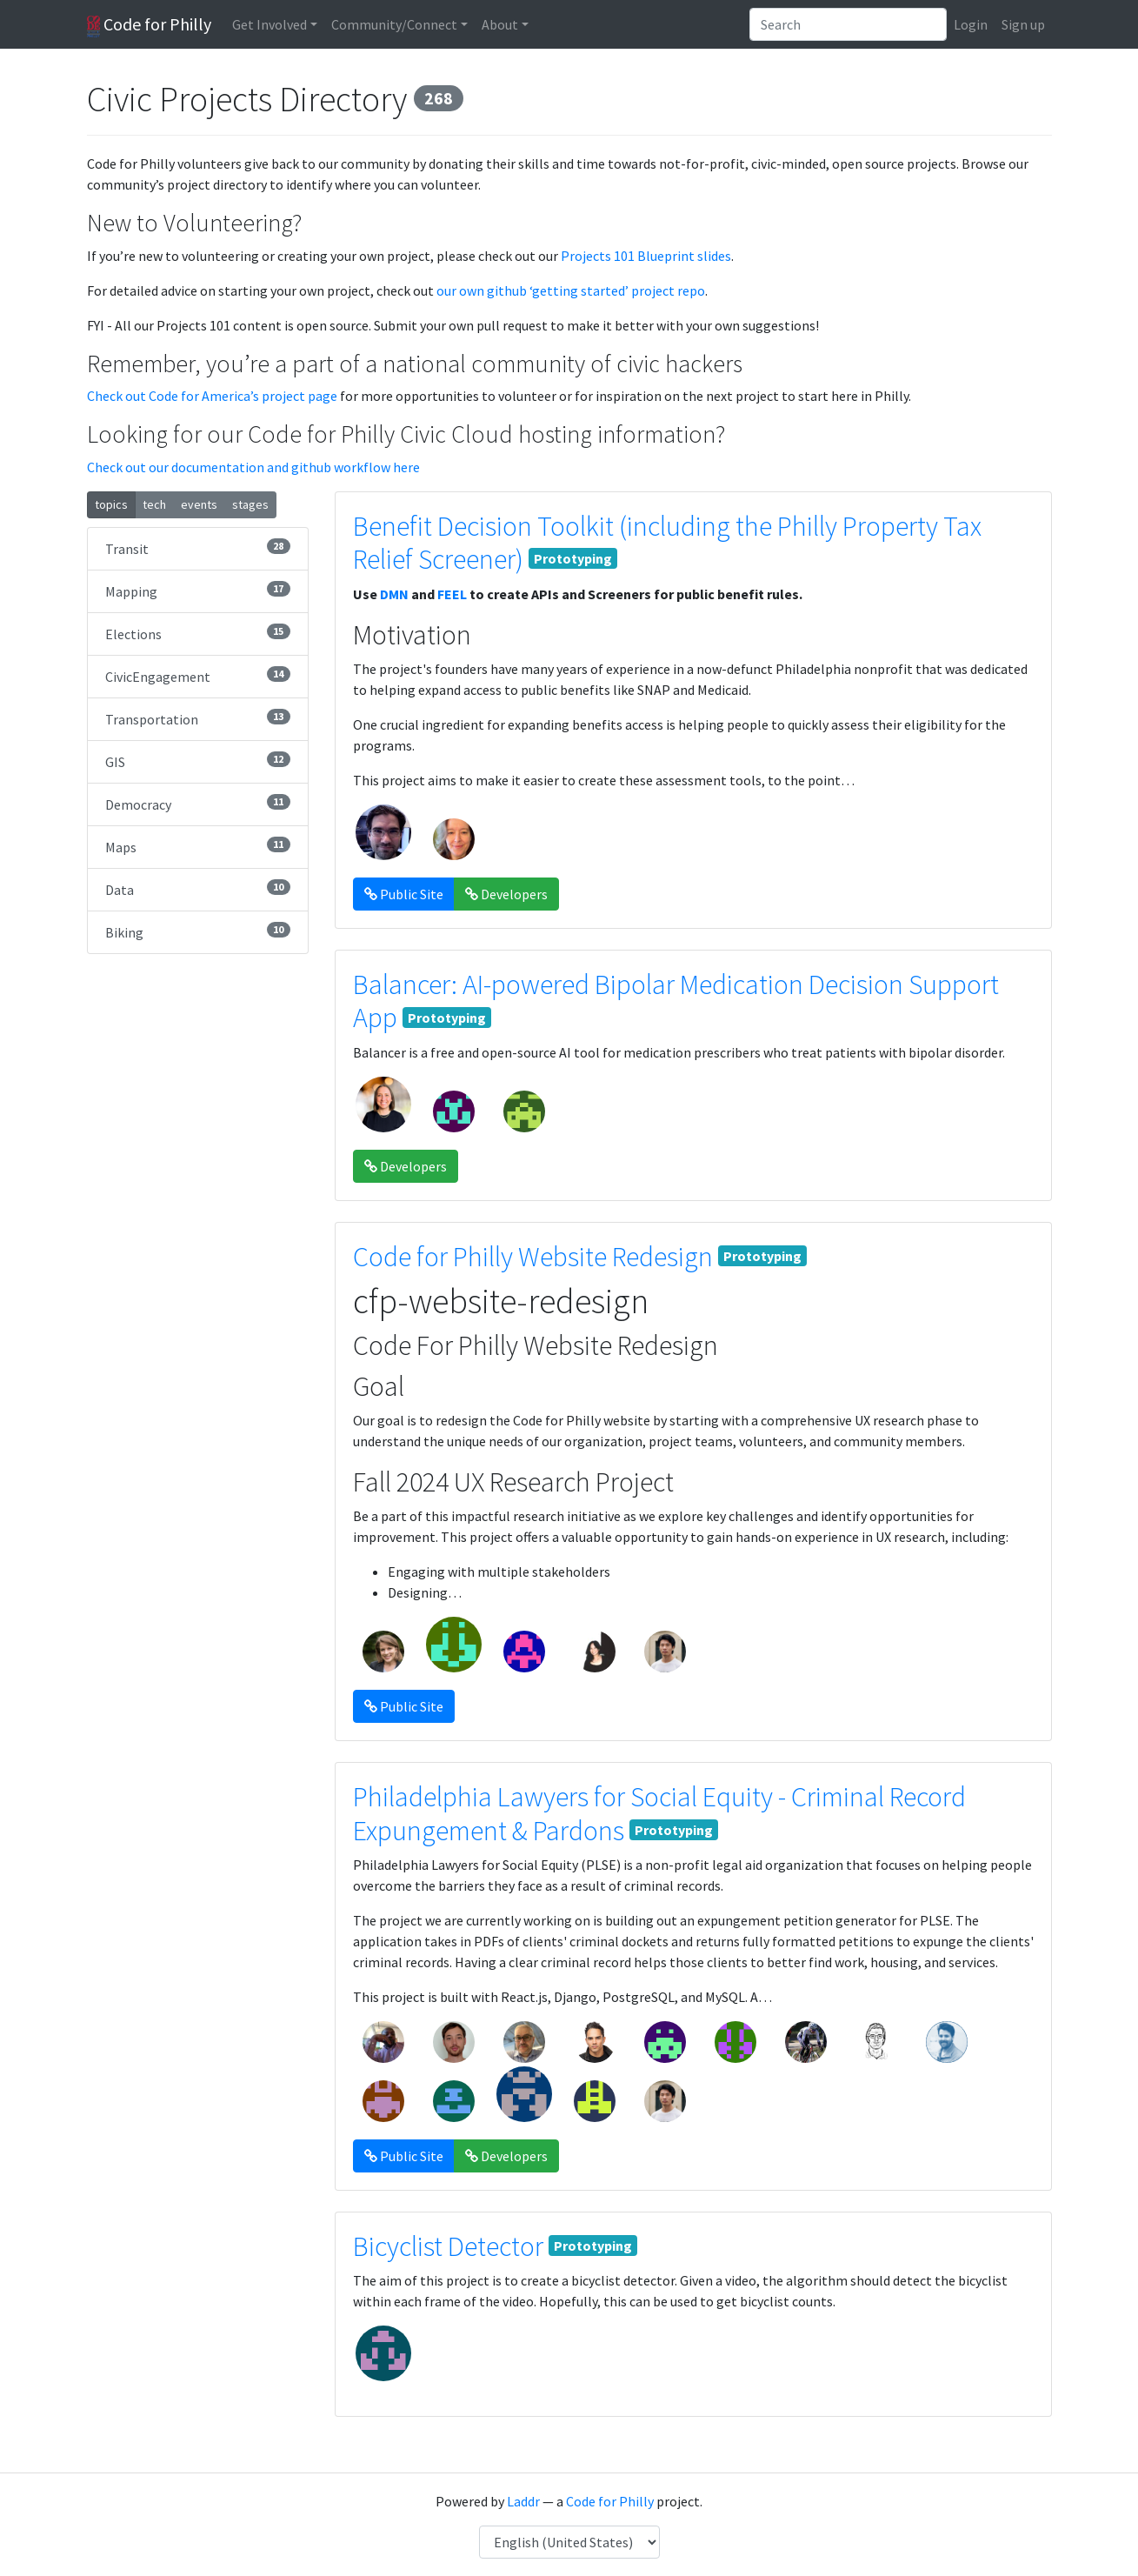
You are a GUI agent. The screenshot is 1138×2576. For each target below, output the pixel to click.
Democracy (197, 803)
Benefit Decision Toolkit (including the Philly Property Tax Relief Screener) (667, 543)
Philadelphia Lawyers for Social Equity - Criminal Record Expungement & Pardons (659, 1813)
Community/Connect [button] (394, 24)
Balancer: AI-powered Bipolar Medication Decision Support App (676, 1001)
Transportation (197, 718)
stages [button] (250, 504)
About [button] (500, 24)
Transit (197, 547)
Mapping (197, 590)
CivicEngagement (197, 675)
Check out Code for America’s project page (212, 395)
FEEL (452, 594)
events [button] (199, 504)
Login (971, 24)
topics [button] (111, 504)
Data (197, 888)
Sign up (1023, 24)
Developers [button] (506, 894)
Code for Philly (149, 25)
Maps (197, 846)
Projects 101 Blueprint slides (646, 255)
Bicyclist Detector (448, 2246)
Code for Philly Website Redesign (533, 1256)
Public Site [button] (403, 894)
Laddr (523, 2501)
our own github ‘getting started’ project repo (570, 290)
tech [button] (154, 504)
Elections (197, 633)
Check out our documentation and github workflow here (253, 467)
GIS (197, 761)
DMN (394, 594)
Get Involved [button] (269, 24)
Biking (197, 931)
